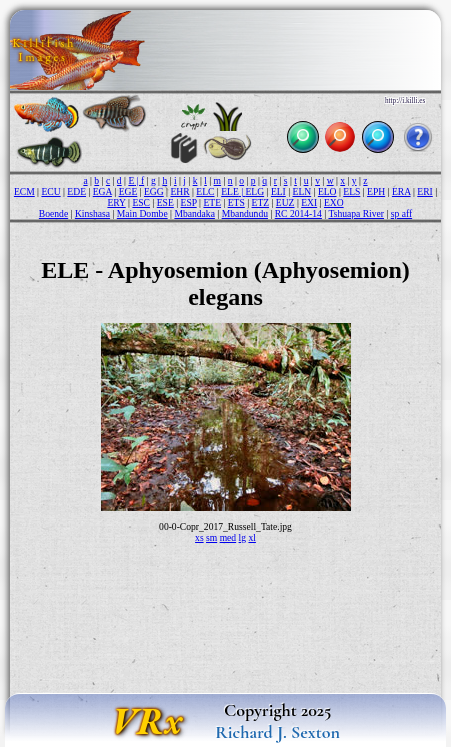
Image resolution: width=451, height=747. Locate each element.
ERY (116, 202)
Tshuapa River (356, 213)
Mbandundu (245, 213)
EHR (179, 191)
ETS (236, 202)
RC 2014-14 (298, 213)
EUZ (285, 202)
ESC (141, 202)
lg (242, 537)
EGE (128, 191)
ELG (255, 191)
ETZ (261, 202)
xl (251, 537)
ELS (351, 191)
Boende (53, 213)
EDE (76, 191)
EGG (154, 191)
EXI (309, 202)
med (228, 537)
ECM (24, 191)
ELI (278, 191)
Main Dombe (142, 213)
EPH (376, 191)
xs (199, 537)
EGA (102, 191)
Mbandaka (194, 213)
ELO (327, 191)
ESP (189, 202)
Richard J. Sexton (277, 732)
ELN (302, 191)
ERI (424, 191)
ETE (212, 202)
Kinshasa (92, 213)
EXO (334, 202)
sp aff (401, 213)
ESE (165, 202)
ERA (401, 191)
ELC (205, 191)
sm (211, 537)
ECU (50, 191)
